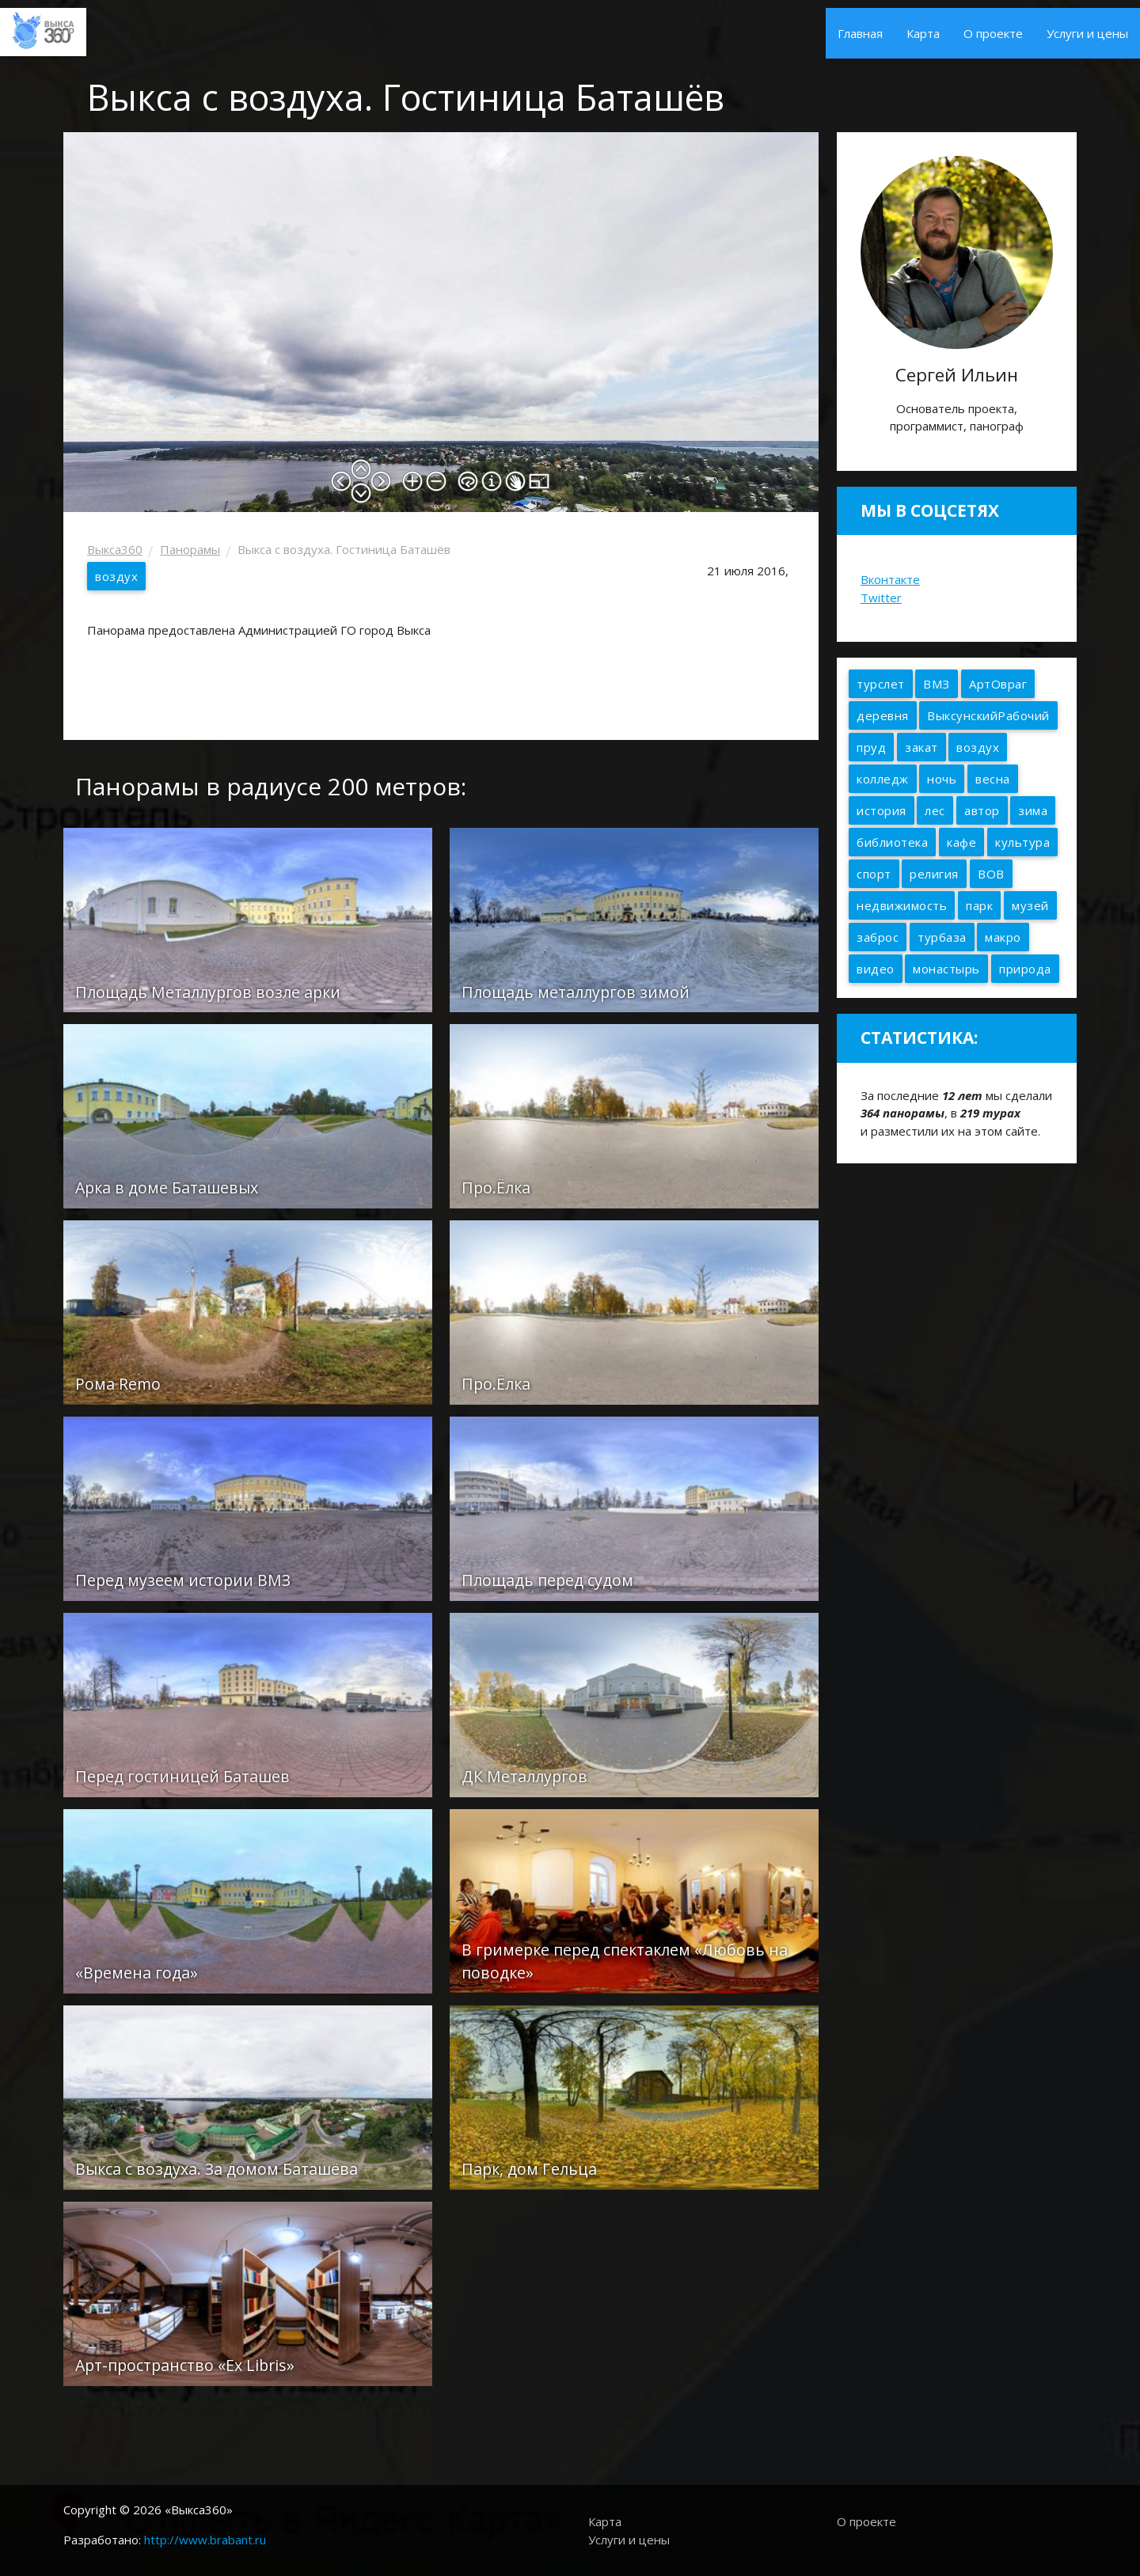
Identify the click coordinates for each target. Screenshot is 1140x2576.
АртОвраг (998, 684)
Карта (923, 33)
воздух (116, 576)
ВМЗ (936, 684)
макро (1003, 937)
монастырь (946, 969)
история (881, 810)
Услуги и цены (1087, 33)
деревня (883, 715)
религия (934, 874)
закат (921, 747)
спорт (874, 874)
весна (992, 779)
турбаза (942, 937)
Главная (860, 33)
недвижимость (902, 905)
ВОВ (991, 874)
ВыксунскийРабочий (988, 715)
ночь (941, 779)
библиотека (892, 842)
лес (935, 810)
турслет (881, 684)
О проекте (993, 33)
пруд (871, 747)
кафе (961, 842)
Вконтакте (890, 579)
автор (982, 810)
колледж (883, 779)
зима (1032, 810)
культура (1022, 842)
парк (979, 905)
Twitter (881, 597)
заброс (878, 937)
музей (1030, 905)
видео (876, 969)
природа (1025, 969)
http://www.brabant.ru (205, 2540)
